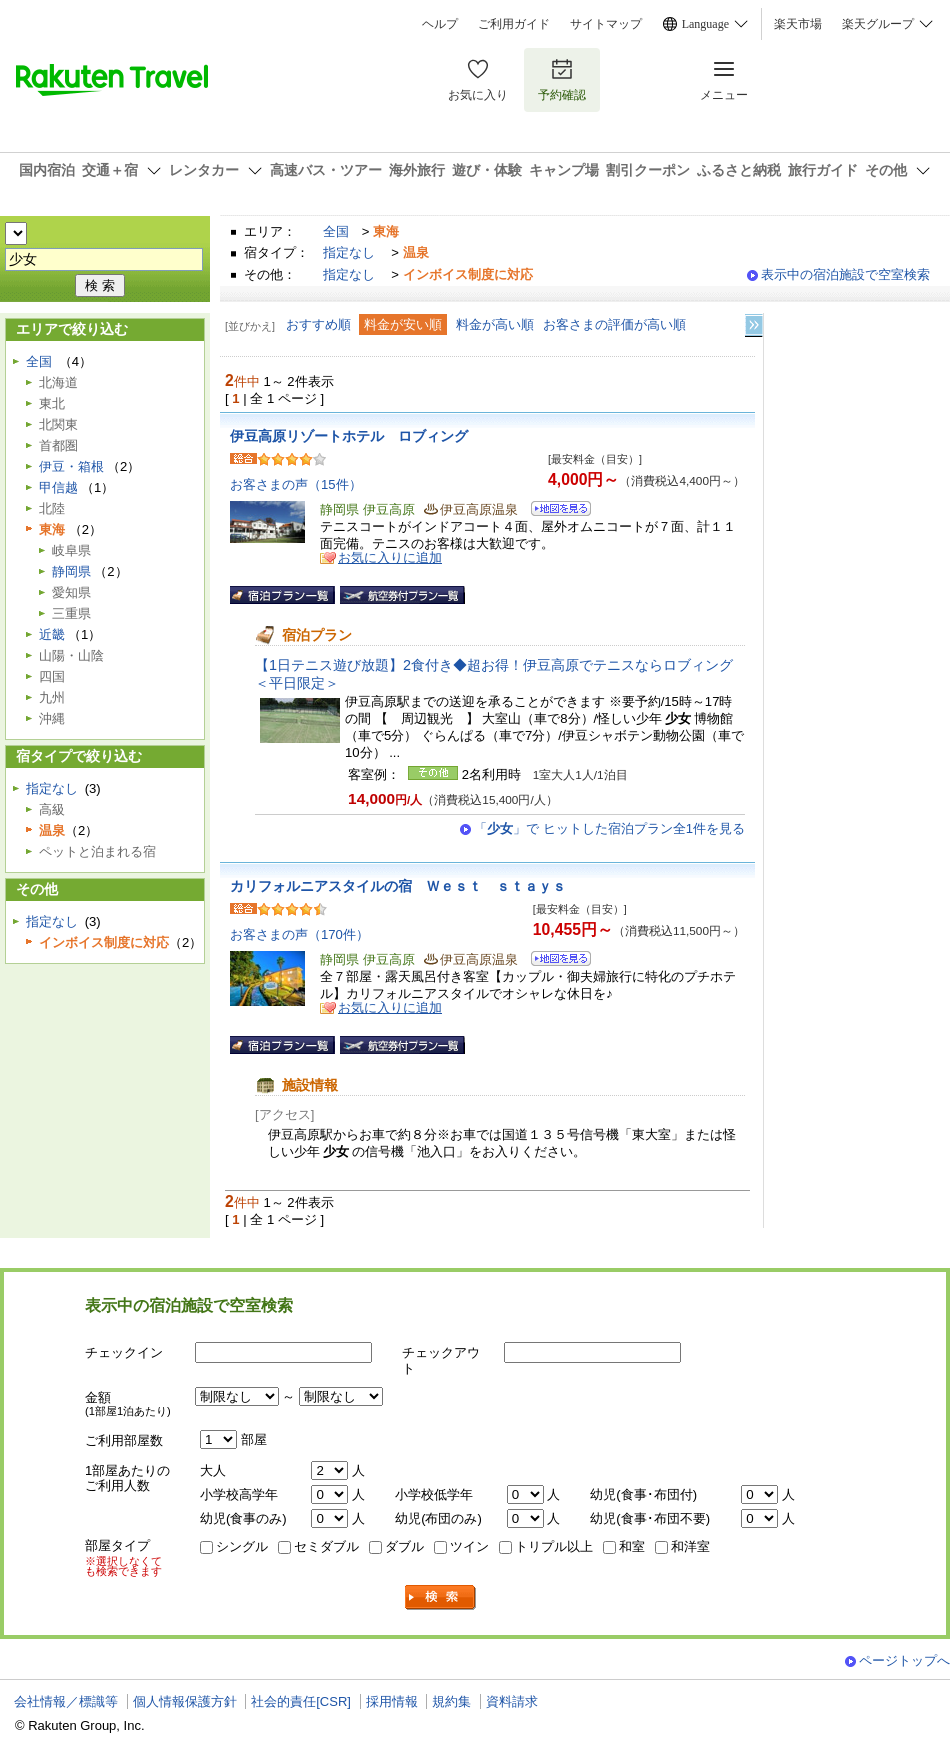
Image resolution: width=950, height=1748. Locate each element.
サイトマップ (606, 24)
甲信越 (58, 487)
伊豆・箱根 (71, 466)
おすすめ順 (318, 324)
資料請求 (512, 1701)
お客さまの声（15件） (296, 484)
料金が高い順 (495, 324)
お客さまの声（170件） (299, 934)
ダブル (404, 1546)
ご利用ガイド (514, 24)
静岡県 (71, 571)
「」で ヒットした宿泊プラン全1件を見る (609, 828)
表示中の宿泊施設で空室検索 (845, 274)
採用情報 (392, 1701)
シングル (242, 1546)
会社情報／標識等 (66, 1701)
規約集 (451, 1701)
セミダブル (326, 1546)
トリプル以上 (554, 1546)
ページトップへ (904, 1660)
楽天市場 (798, 24)
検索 (441, 1597)
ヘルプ (440, 24)
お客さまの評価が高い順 (614, 324)
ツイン (469, 1546)
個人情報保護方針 (185, 1701)
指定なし (349, 252)
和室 (632, 1546)
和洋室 (690, 1546)
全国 (336, 231)
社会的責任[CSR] (301, 1701)
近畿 (52, 634)
